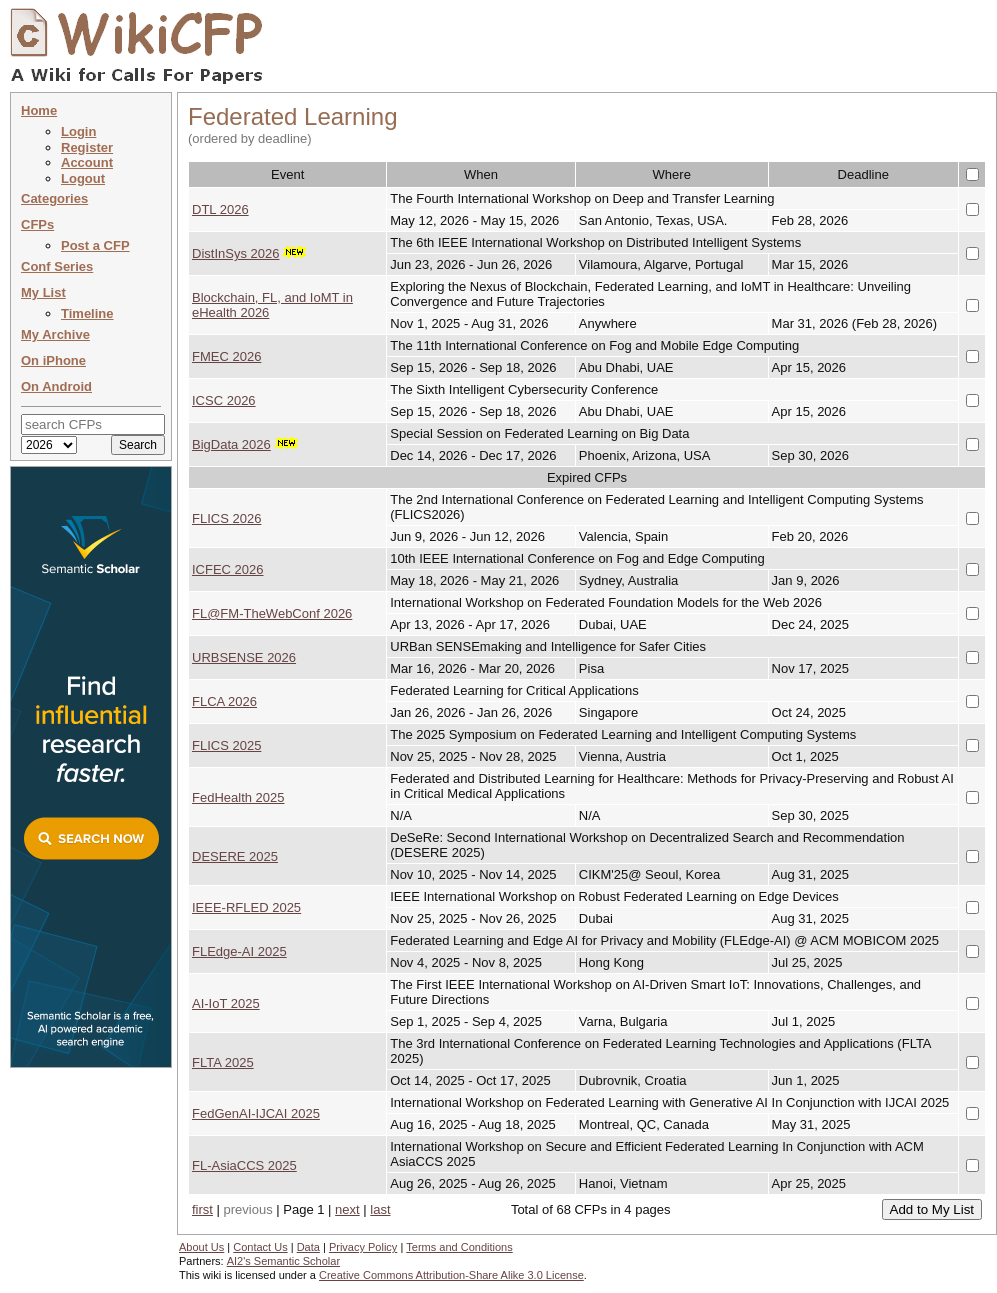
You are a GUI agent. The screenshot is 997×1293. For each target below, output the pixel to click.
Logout (83, 178)
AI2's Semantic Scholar (283, 1261)
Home (39, 110)
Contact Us (260, 1247)
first (202, 1209)
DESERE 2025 (235, 856)
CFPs (37, 224)
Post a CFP (95, 245)
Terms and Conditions (459, 1247)
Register (87, 147)
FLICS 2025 (226, 745)
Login (78, 131)
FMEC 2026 (226, 356)
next (347, 1209)
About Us (201, 1247)
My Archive (55, 334)
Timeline (87, 313)
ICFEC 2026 (228, 569)
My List (43, 292)
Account (87, 162)
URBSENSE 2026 (244, 657)
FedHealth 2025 (238, 797)
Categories (54, 198)
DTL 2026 (220, 209)
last (380, 1209)
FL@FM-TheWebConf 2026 (272, 613)
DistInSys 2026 (235, 253)
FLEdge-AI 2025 (239, 951)
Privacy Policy (363, 1247)
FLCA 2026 (224, 701)
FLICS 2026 (226, 518)
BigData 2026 (231, 444)
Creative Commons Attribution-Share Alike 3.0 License (451, 1275)
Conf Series (57, 266)
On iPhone (53, 360)
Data (308, 1247)
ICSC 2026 (224, 400)
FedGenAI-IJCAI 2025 (256, 1113)
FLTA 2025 (223, 1062)
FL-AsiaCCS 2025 (244, 1165)
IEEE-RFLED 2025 (246, 907)
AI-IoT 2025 (226, 1003)
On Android (56, 386)
